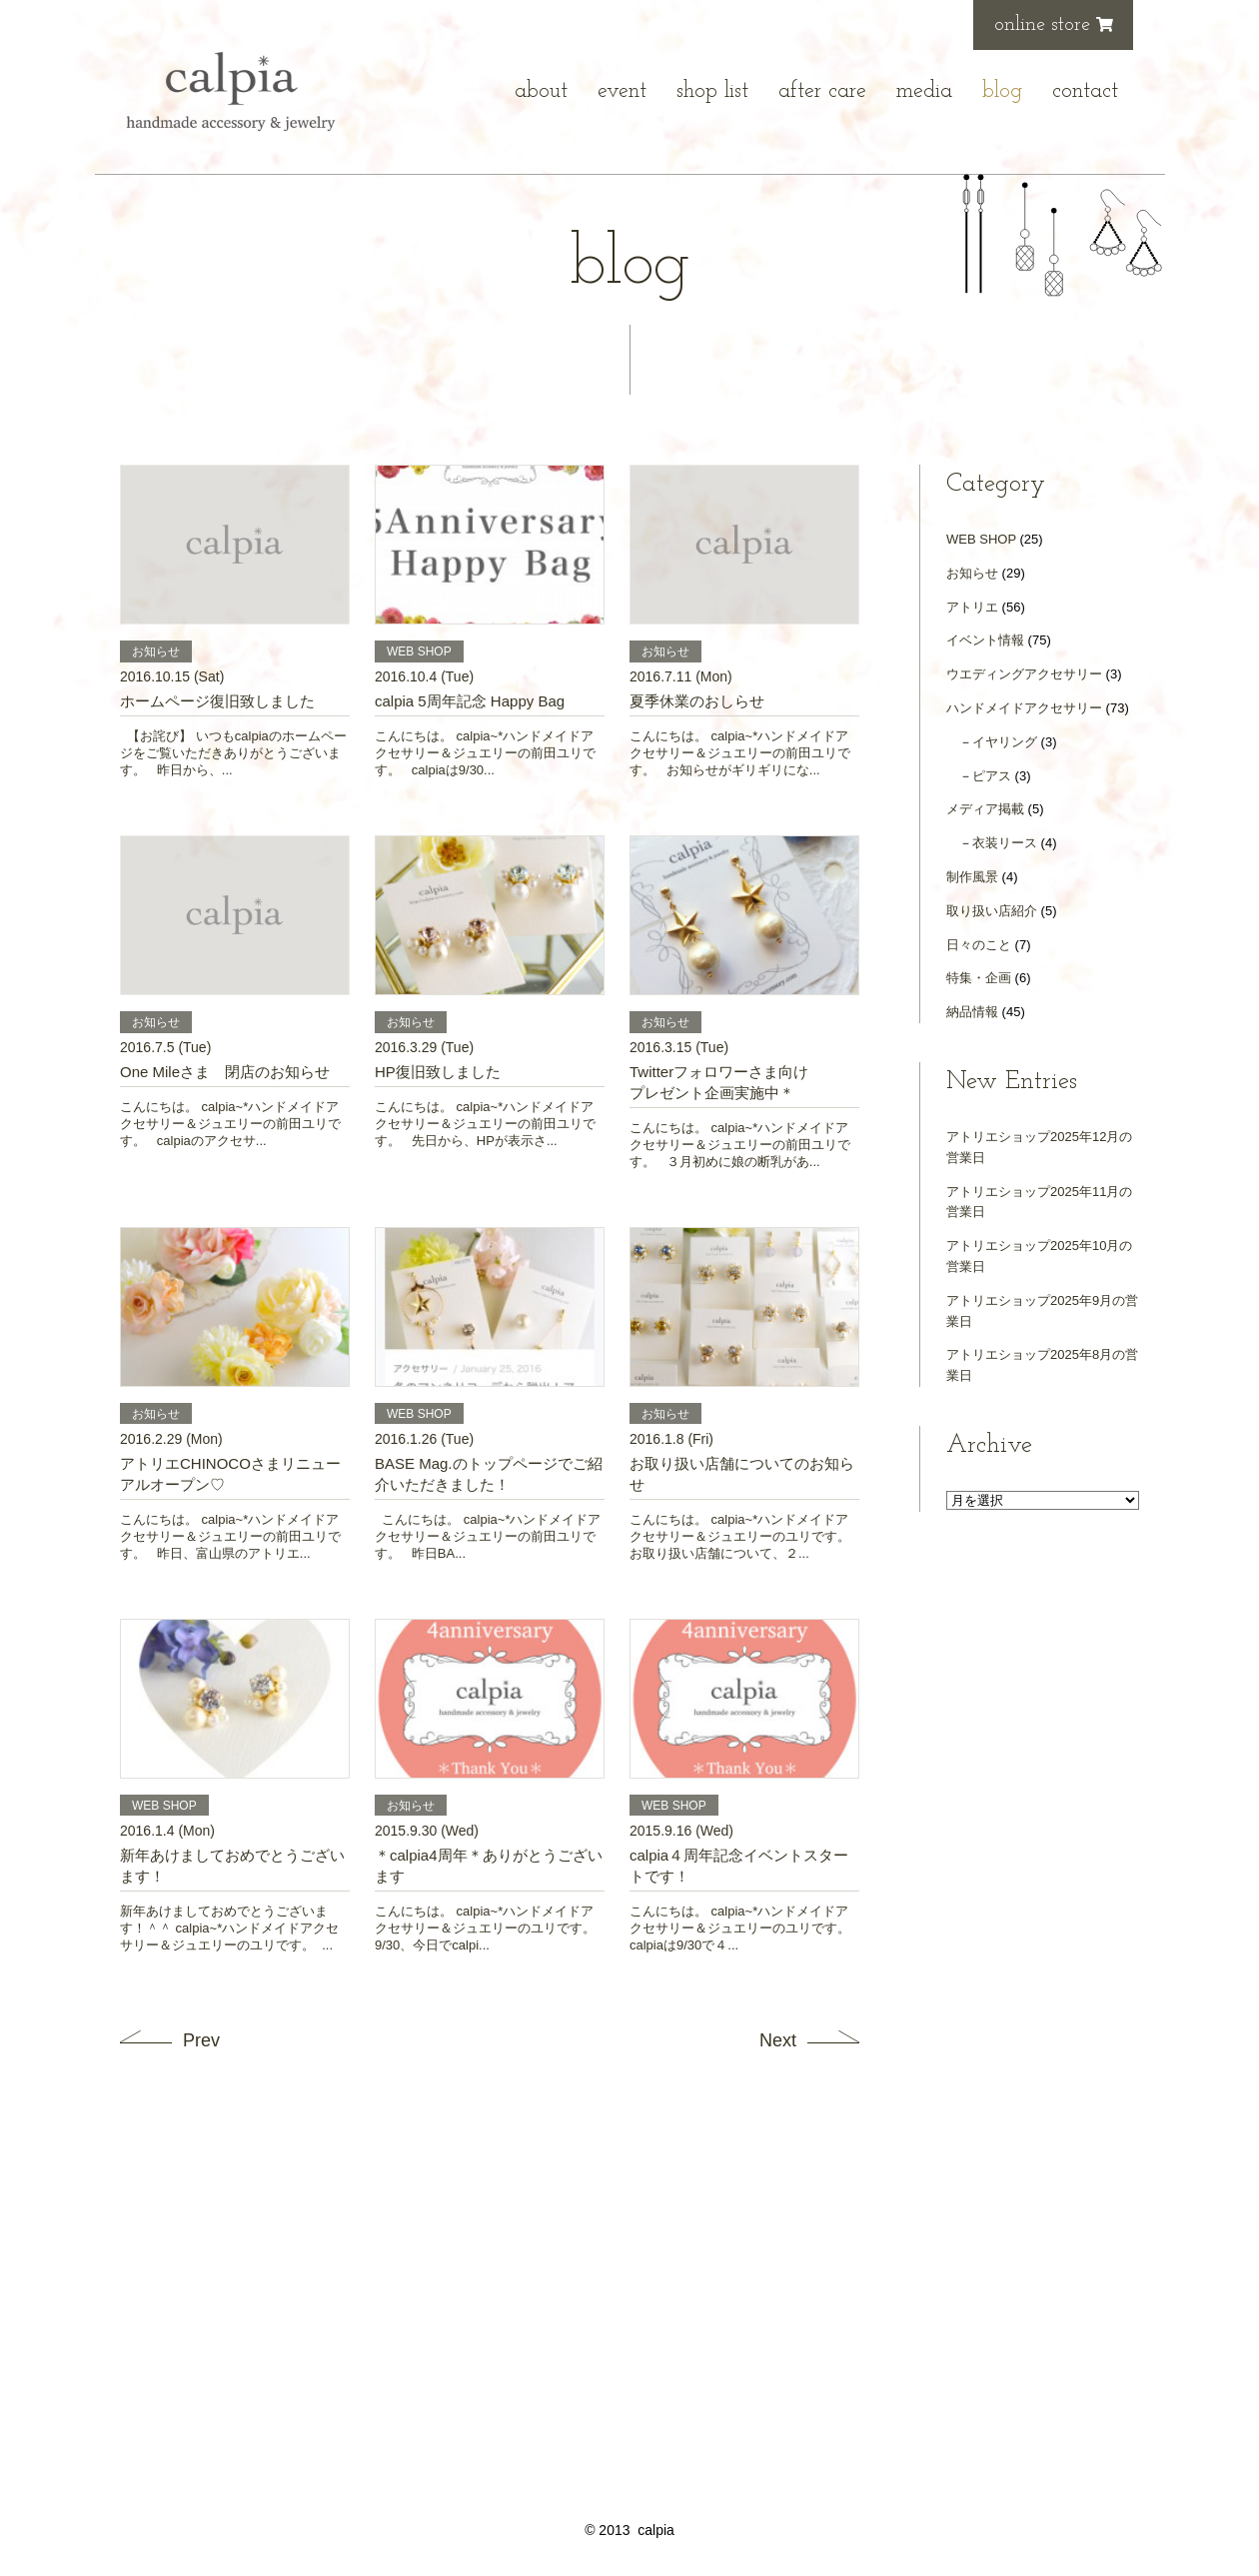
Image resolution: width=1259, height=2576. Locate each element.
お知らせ (972, 573)
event (622, 91)
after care (822, 91)
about (541, 91)
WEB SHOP (981, 539)
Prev (201, 2040)
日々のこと (978, 944)
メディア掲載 (985, 808)
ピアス (991, 775)
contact (1085, 91)
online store (1053, 25)
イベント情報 (985, 640)
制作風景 (972, 876)
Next (777, 2040)
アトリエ (972, 607)
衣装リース (1004, 842)
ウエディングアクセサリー (1024, 673)
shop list (712, 91)
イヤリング (1004, 741)
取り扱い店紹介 (991, 910)
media (924, 91)
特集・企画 (978, 977)
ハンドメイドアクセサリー (1024, 707)
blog (1002, 91)
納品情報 (972, 1011)
